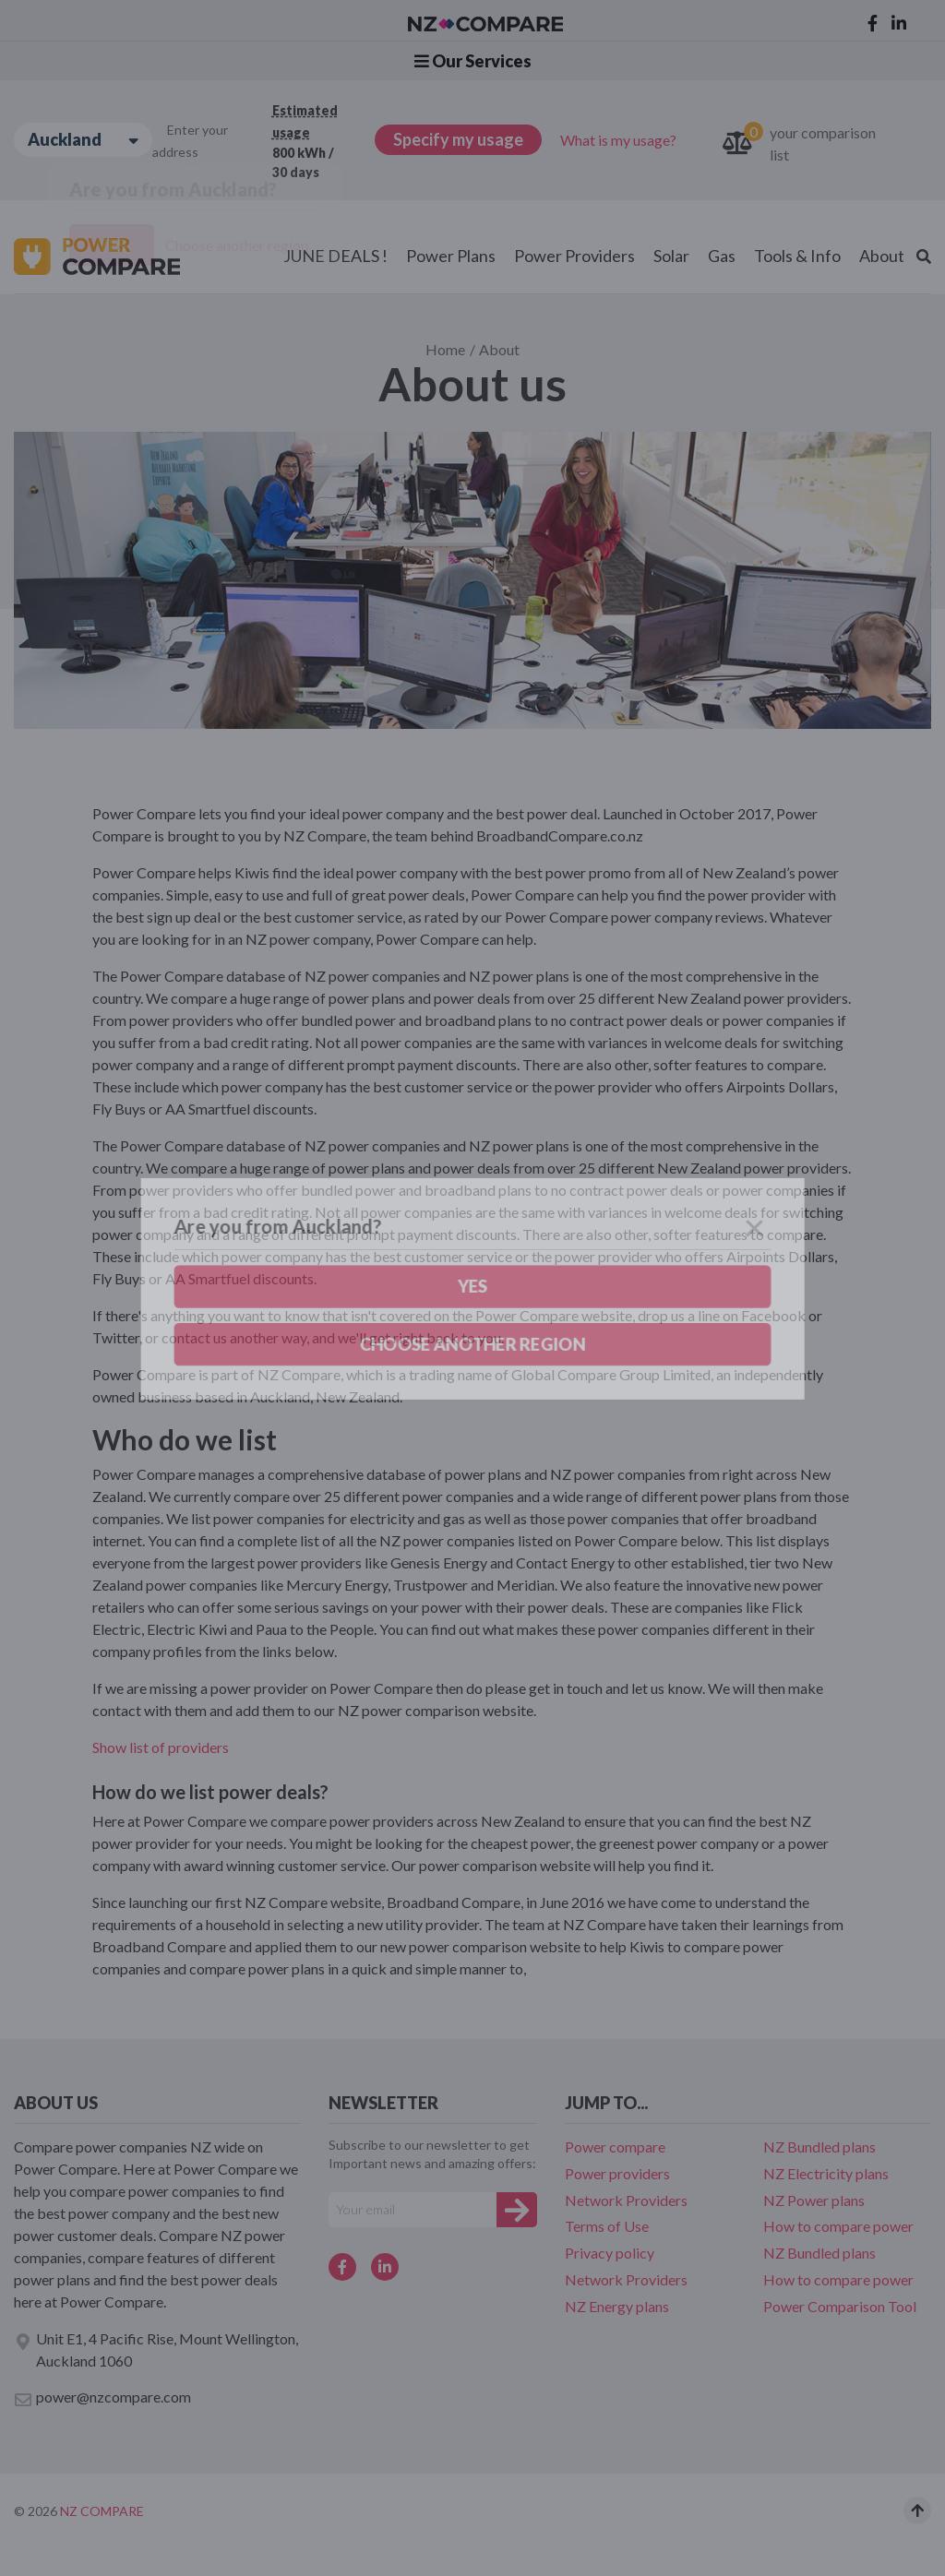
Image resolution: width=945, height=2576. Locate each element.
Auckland (83, 139)
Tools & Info (797, 255)
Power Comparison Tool (839, 2306)
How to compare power (838, 2226)
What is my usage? (618, 140)
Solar (671, 255)
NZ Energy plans (617, 2306)
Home (445, 349)
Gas (722, 255)
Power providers (617, 2173)
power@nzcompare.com (102, 2398)
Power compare (615, 2146)
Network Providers (626, 2200)
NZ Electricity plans (826, 2173)
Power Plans (451, 255)
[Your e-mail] (412, 2209)
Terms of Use (607, 2226)
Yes (111, 245)
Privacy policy (609, 2252)
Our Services (473, 61)
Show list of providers (160, 1747)
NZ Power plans (814, 2200)
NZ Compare (102, 2511)
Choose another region (236, 245)
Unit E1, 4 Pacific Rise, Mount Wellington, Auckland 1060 (156, 2349)
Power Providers (574, 255)
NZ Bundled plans (819, 2146)
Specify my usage (458, 139)
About (881, 255)
